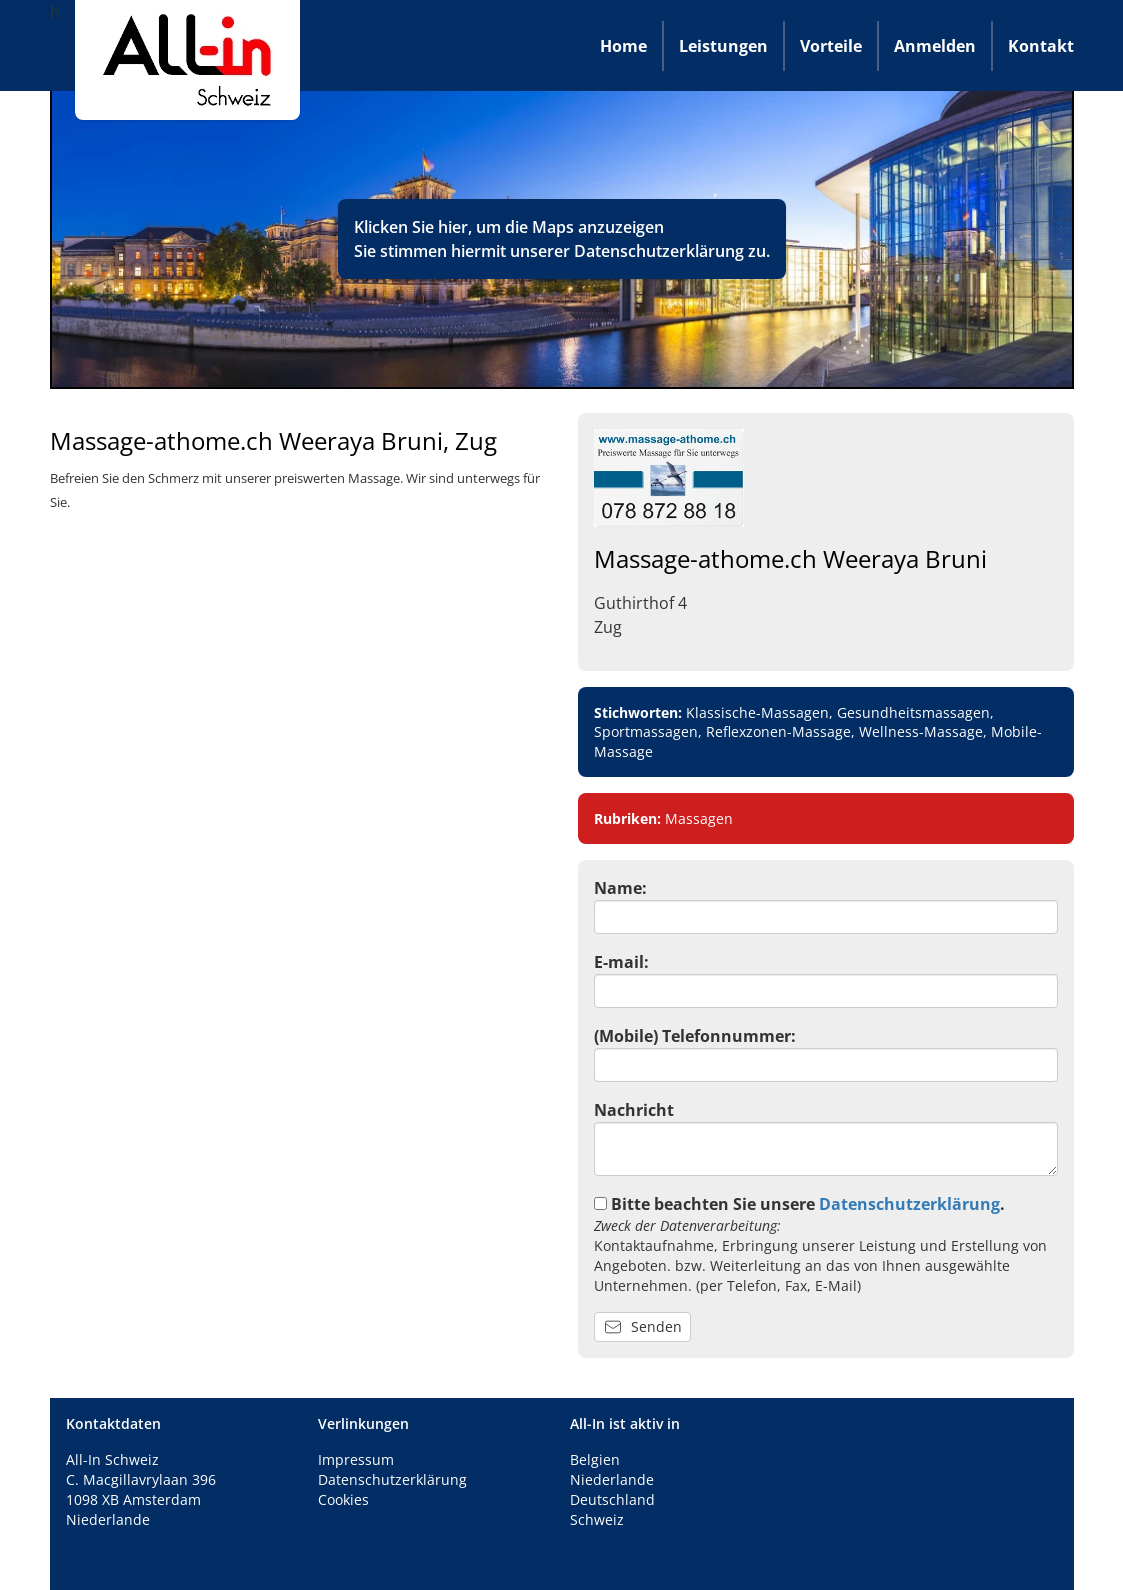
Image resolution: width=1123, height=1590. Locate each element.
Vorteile (831, 46)
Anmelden (935, 46)
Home (623, 46)
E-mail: (621, 962)
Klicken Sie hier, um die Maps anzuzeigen (509, 227)
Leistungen (723, 46)
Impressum (356, 1459)
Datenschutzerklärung (659, 251)
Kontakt (1041, 46)
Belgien (595, 1459)
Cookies (343, 1499)
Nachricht (634, 1110)
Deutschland (612, 1499)
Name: (620, 888)
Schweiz (597, 1519)
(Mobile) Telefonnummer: (695, 1036)
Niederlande (612, 1479)
